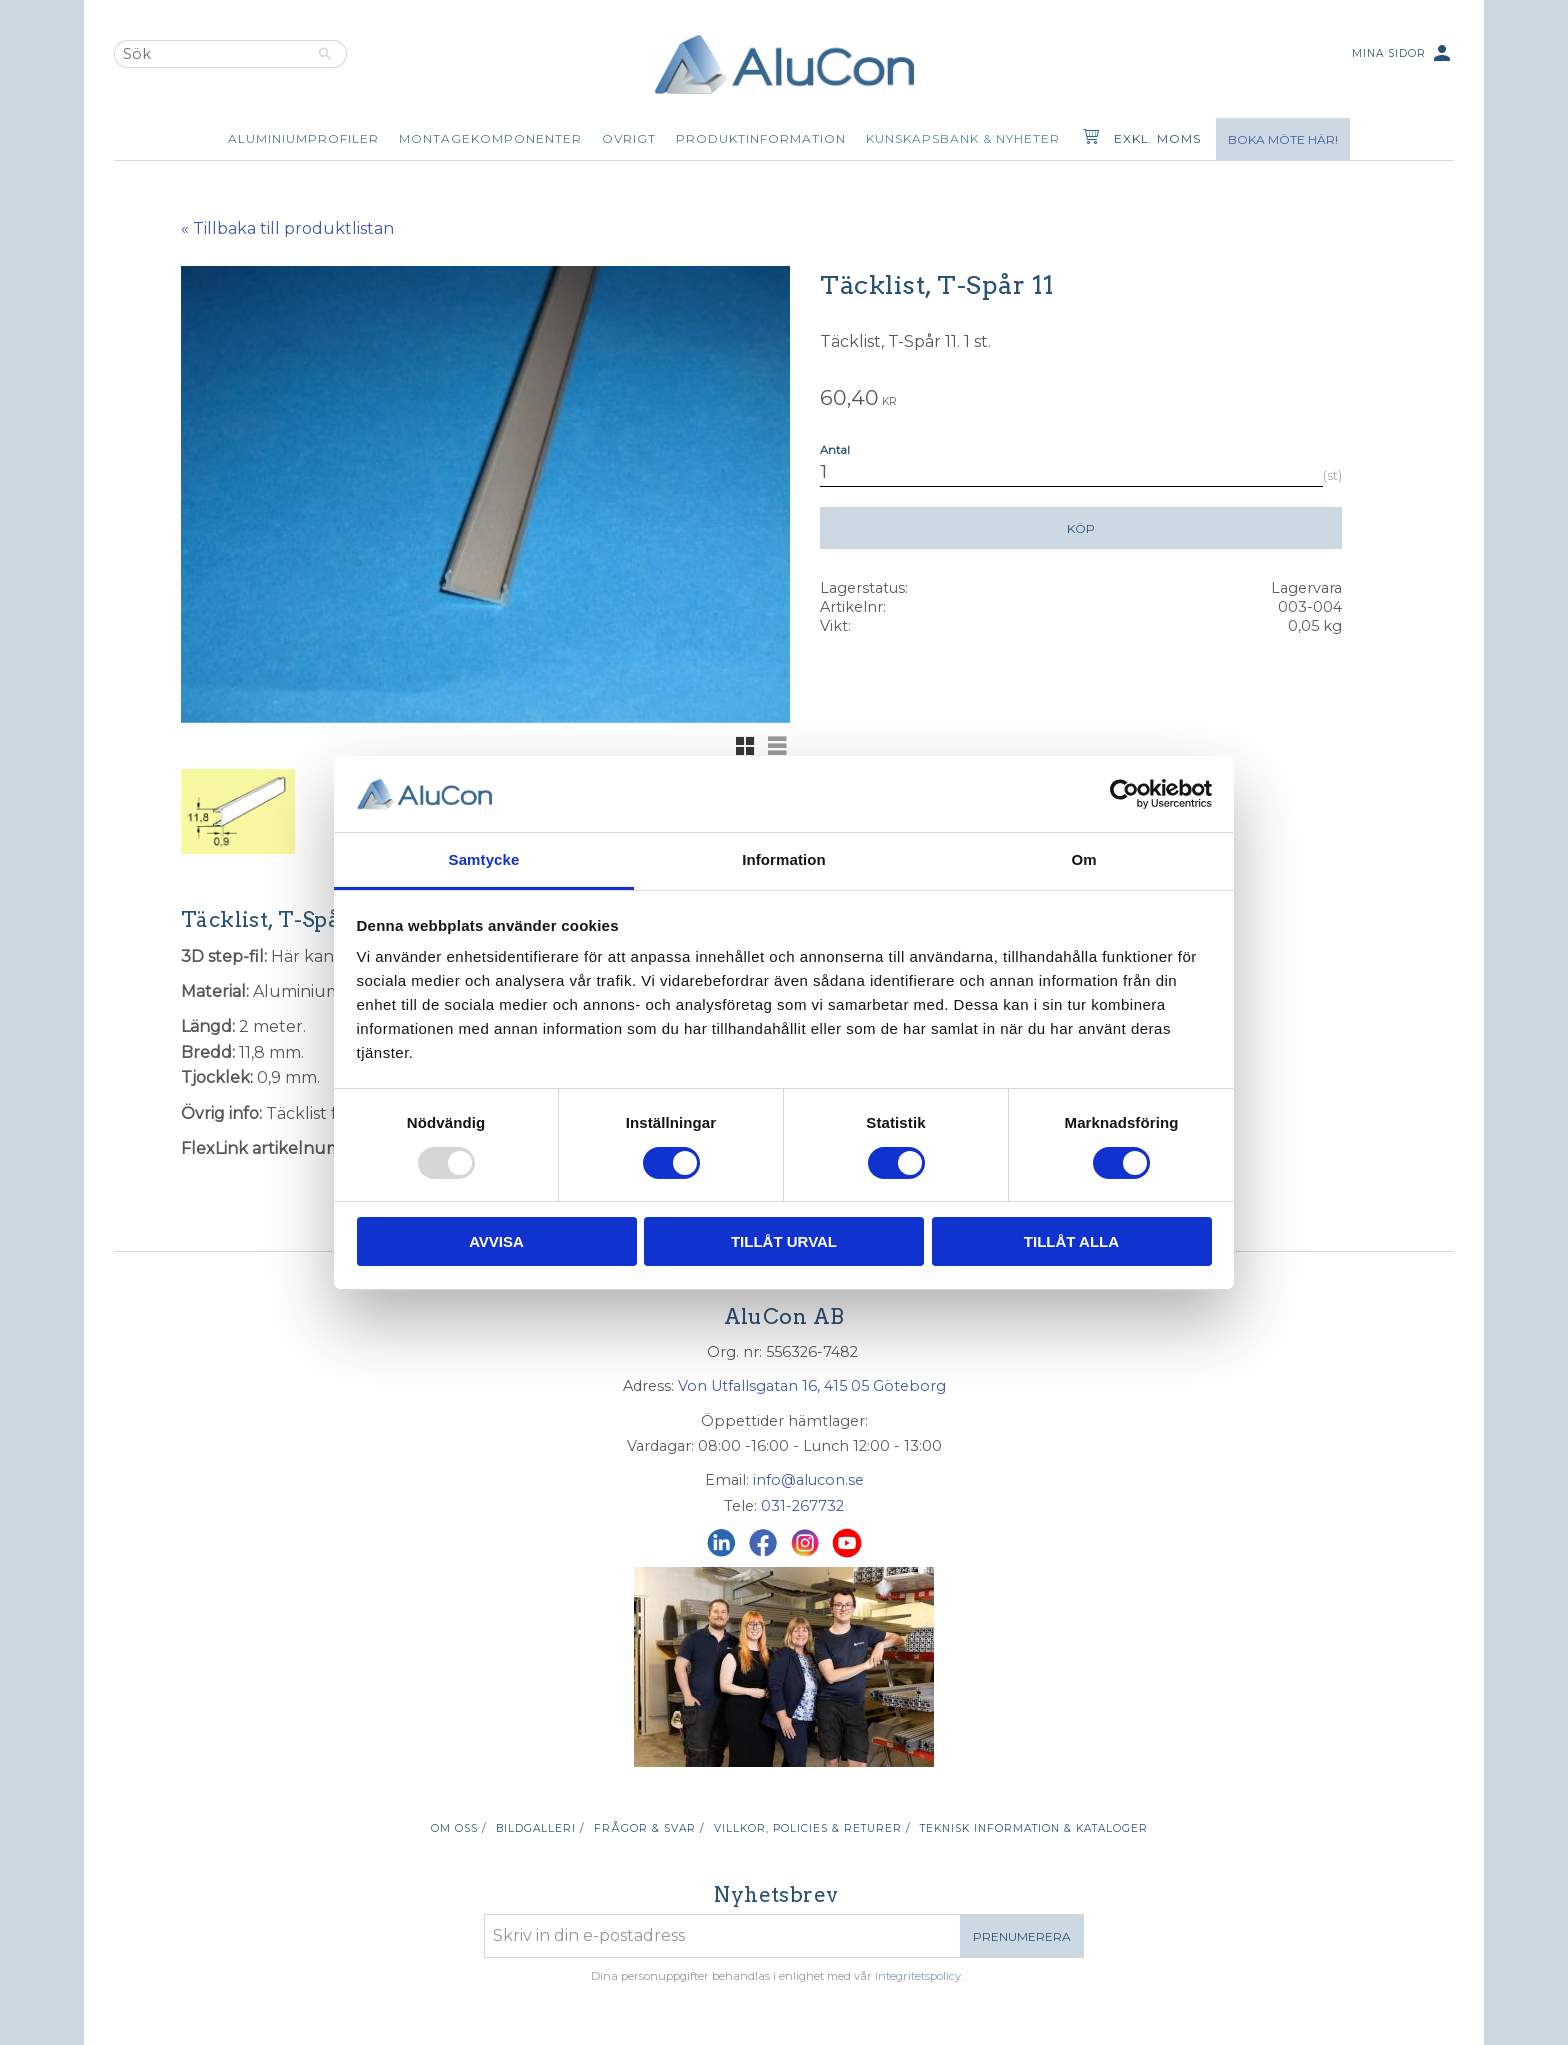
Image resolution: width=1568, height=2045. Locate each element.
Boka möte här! (1283, 139)
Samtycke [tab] (484, 859)
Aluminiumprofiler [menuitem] (303, 138)
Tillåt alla (1071, 1241)
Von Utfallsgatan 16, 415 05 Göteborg (812, 1386)
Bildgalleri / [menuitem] (540, 1828)
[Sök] (325, 54)
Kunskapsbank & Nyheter (963, 138)
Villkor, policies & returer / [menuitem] (812, 1828)
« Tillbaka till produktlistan (287, 228)
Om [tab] (1083, 859)
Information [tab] (784, 859)
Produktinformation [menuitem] (761, 138)
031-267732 (802, 1506)
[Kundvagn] (1087, 139)
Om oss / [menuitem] (458, 1828)
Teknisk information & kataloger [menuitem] (1034, 1828)
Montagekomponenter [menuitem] (490, 138)
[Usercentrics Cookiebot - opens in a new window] (1124, 794)
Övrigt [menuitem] (629, 138)
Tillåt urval (784, 1241)
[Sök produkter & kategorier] (209, 54)
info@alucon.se (808, 1480)
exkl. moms (1157, 138)
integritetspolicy (918, 1976)
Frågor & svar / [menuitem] (649, 1828)
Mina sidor (1403, 54)
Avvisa (496, 1241)
